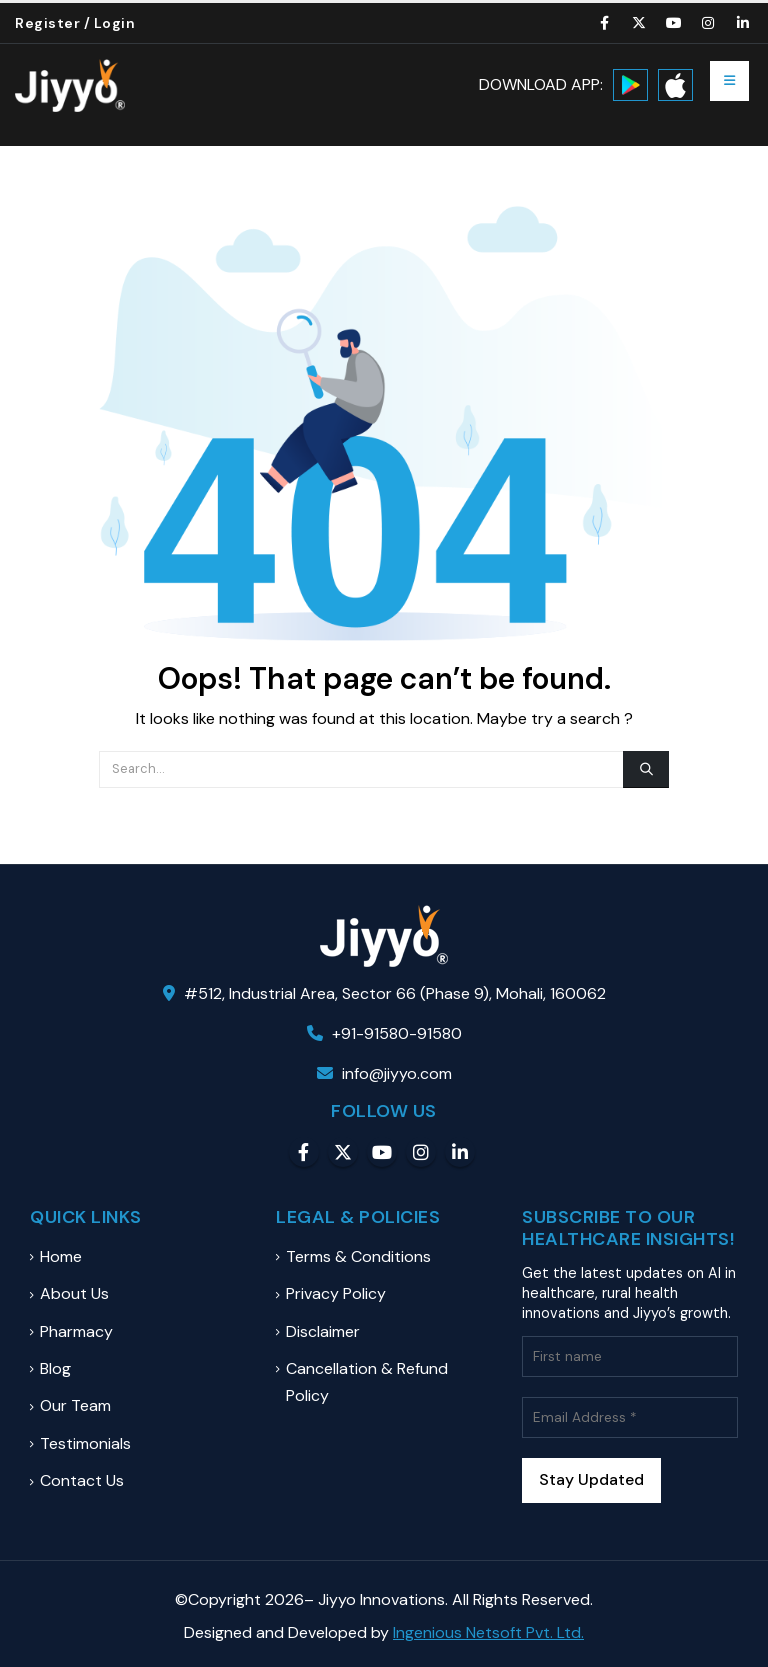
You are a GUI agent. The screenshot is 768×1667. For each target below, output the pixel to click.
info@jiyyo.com (384, 1073)
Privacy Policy (336, 1293)
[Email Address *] (630, 1417)
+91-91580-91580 (384, 1033)
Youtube (382, 1152)
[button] (729, 81)
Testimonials (85, 1443)
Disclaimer (323, 1331)
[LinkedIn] (743, 23)
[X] (640, 23)
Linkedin (460, 1152)
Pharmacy (76, 1331)
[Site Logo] (70, 85)
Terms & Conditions (358, 1256)
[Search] (646, 769)
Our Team (75, 1405)
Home (61, 1256)
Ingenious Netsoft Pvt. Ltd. (488, 1632)
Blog (55, 1368)
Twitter (343, 1152)
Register (47, 23)
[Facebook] (605, 23)
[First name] (630, 1356)
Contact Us (82, 1480)
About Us (74, 1293)
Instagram (421, 1152)
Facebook (304, 1152)
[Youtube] (674, 23)
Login (115, 23)
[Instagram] (709, 23)
